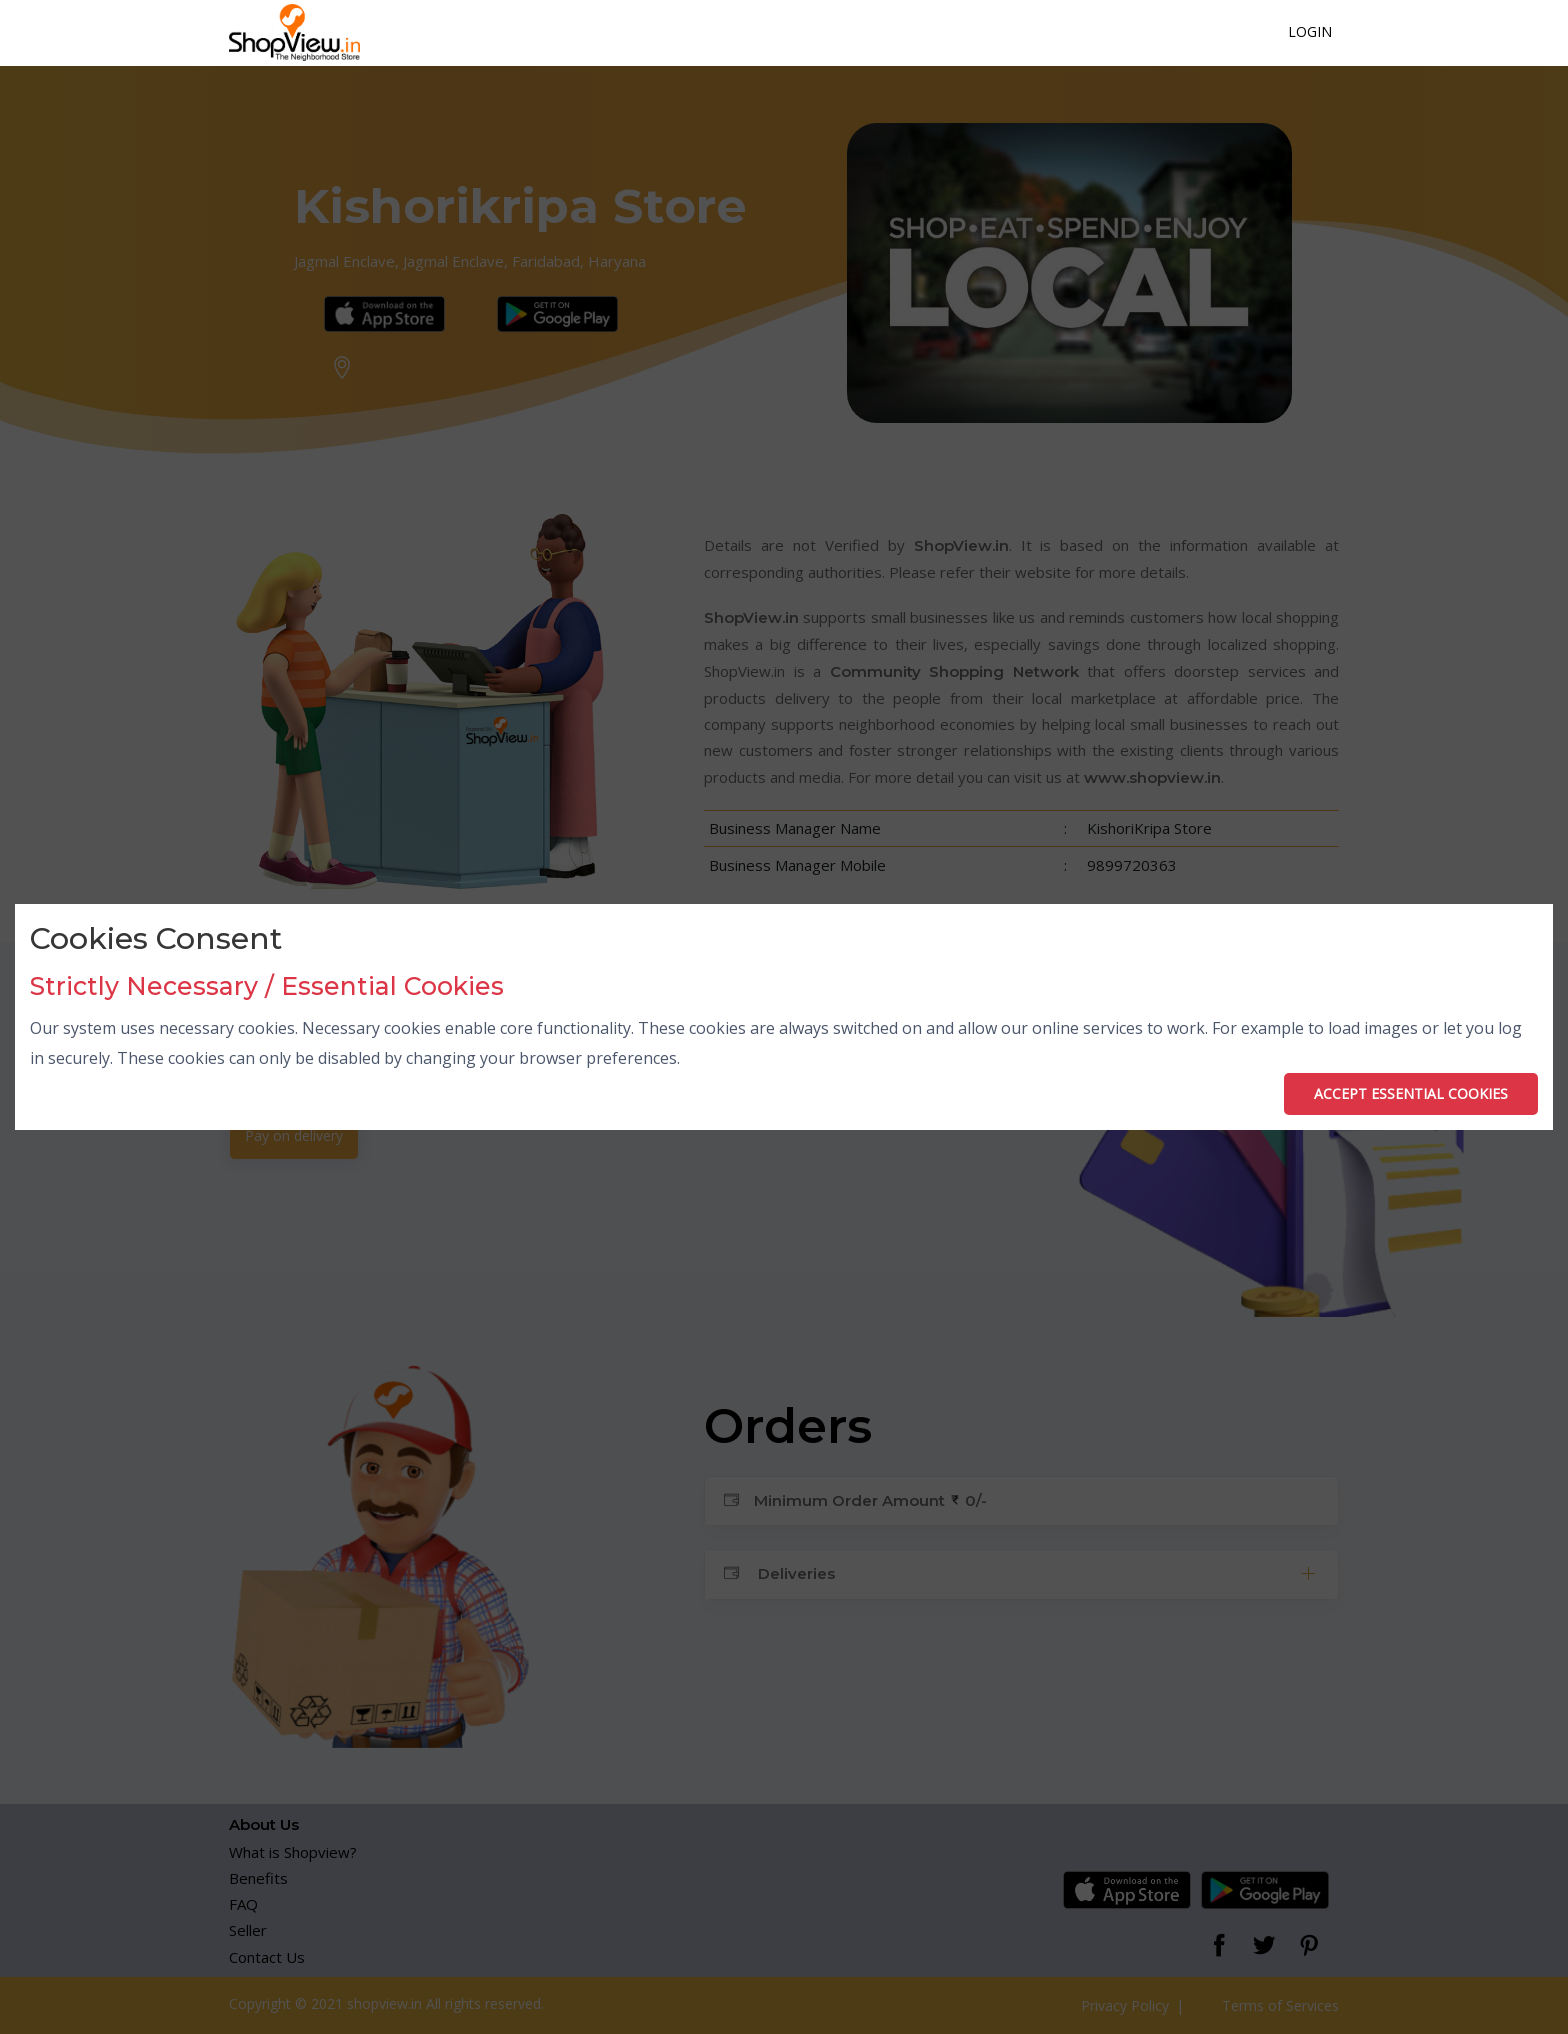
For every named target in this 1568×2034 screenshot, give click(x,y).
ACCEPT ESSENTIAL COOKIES (1411, 1093)
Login (1310, 31)
